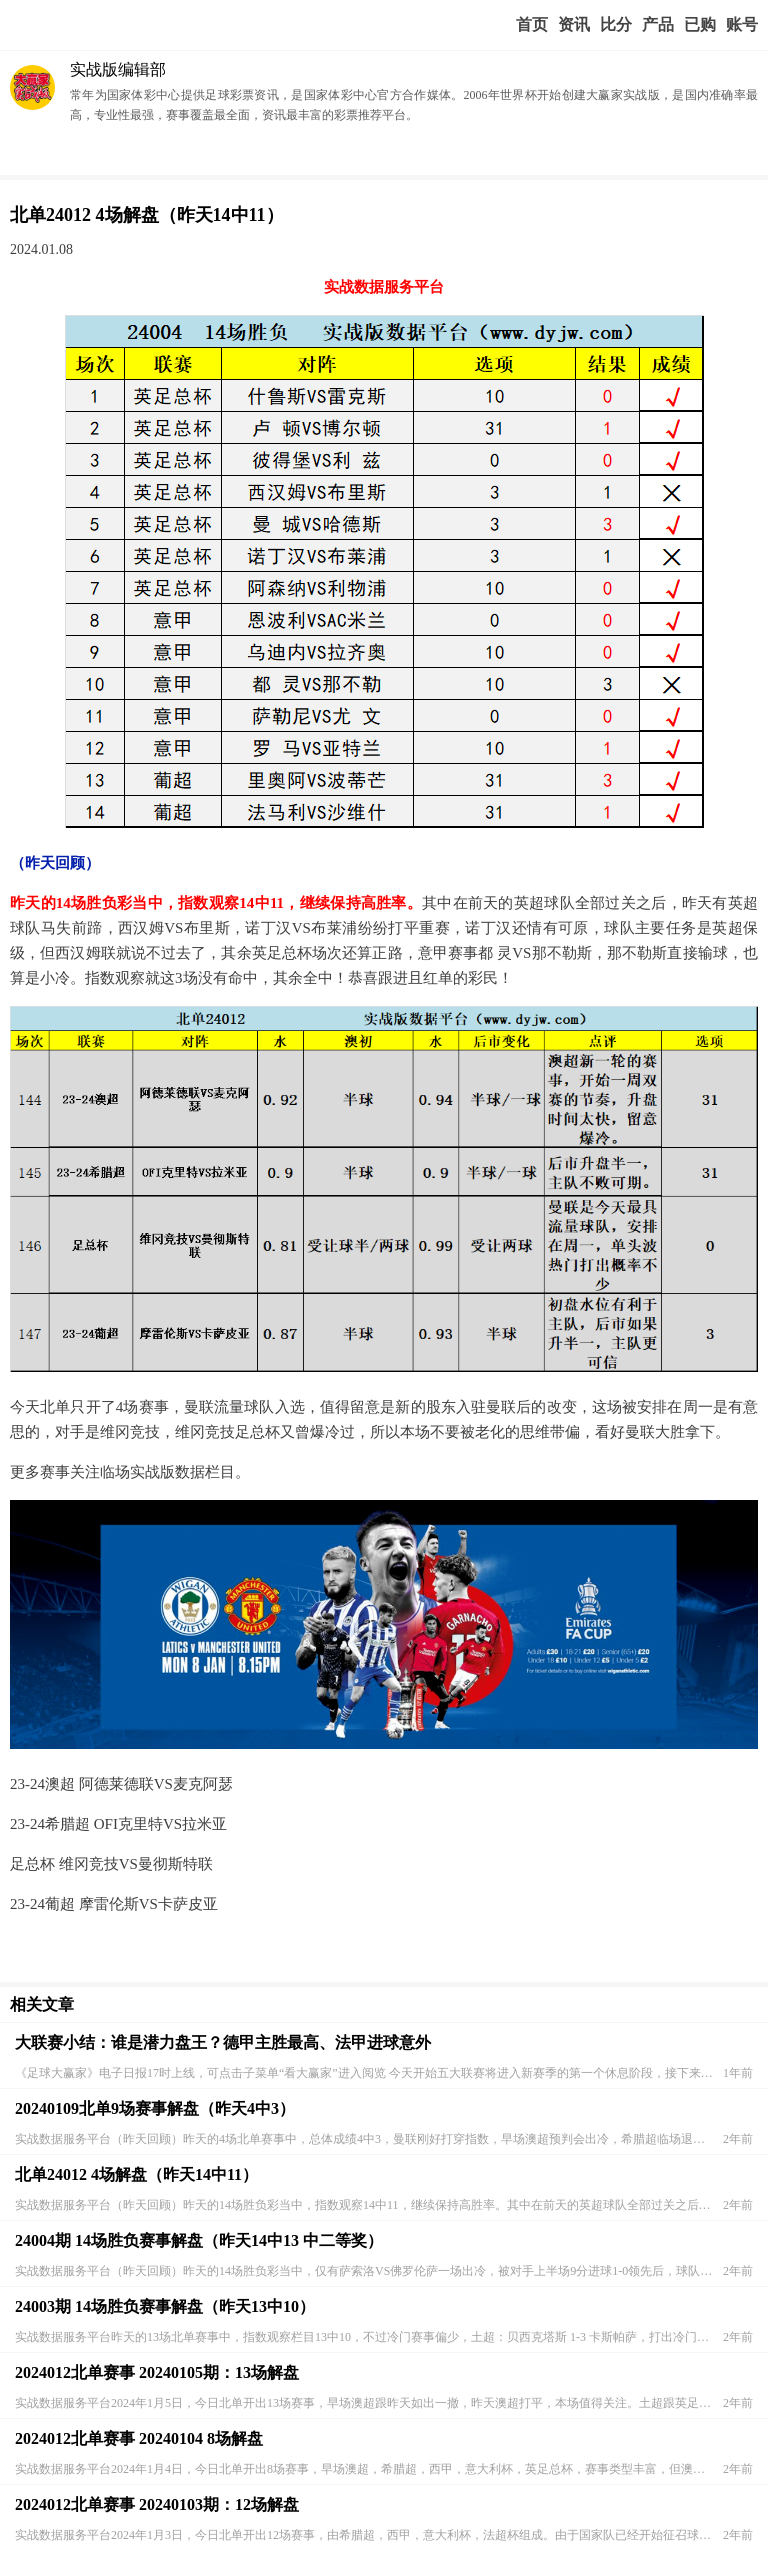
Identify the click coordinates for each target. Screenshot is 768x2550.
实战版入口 (658, 25)
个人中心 (742, 25)
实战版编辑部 (118, 69)
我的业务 (700, 25)
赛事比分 (616, 25)
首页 (532, 24)
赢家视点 (574, 25)
